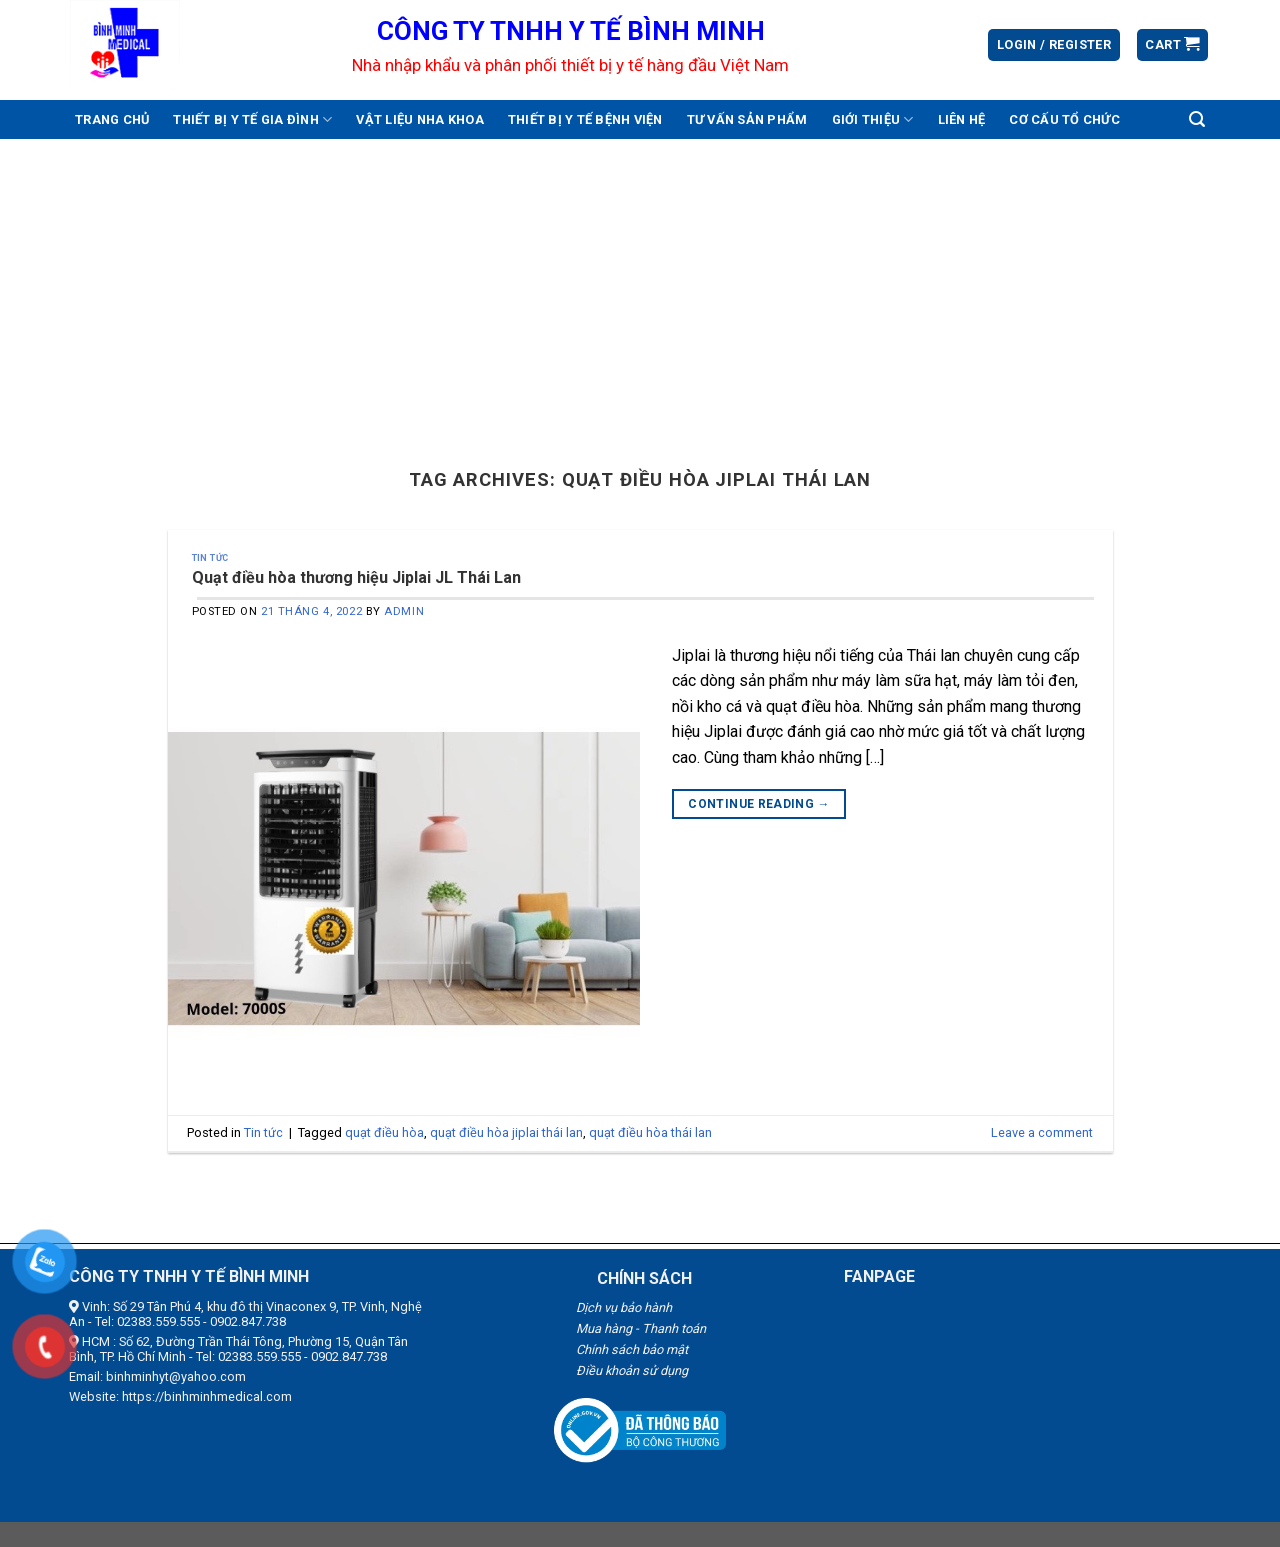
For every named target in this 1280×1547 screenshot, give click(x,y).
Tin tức (210, 558)
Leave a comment (1042, 1132)
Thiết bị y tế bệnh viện (585, 119)
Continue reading (759, 804)
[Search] (1197, 119)
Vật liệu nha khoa (419, 119)
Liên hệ (962, 119)
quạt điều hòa (384, 1132)
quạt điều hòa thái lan (650, 1132)
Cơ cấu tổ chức (1064, 119)
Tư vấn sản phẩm (747, 119)
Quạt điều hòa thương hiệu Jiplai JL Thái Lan (356, 577)
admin (404, 611)
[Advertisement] (640, 289)
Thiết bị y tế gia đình (252, 119)
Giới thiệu (873, 119)
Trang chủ (112, 119)
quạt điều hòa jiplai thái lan (506, 1132)
